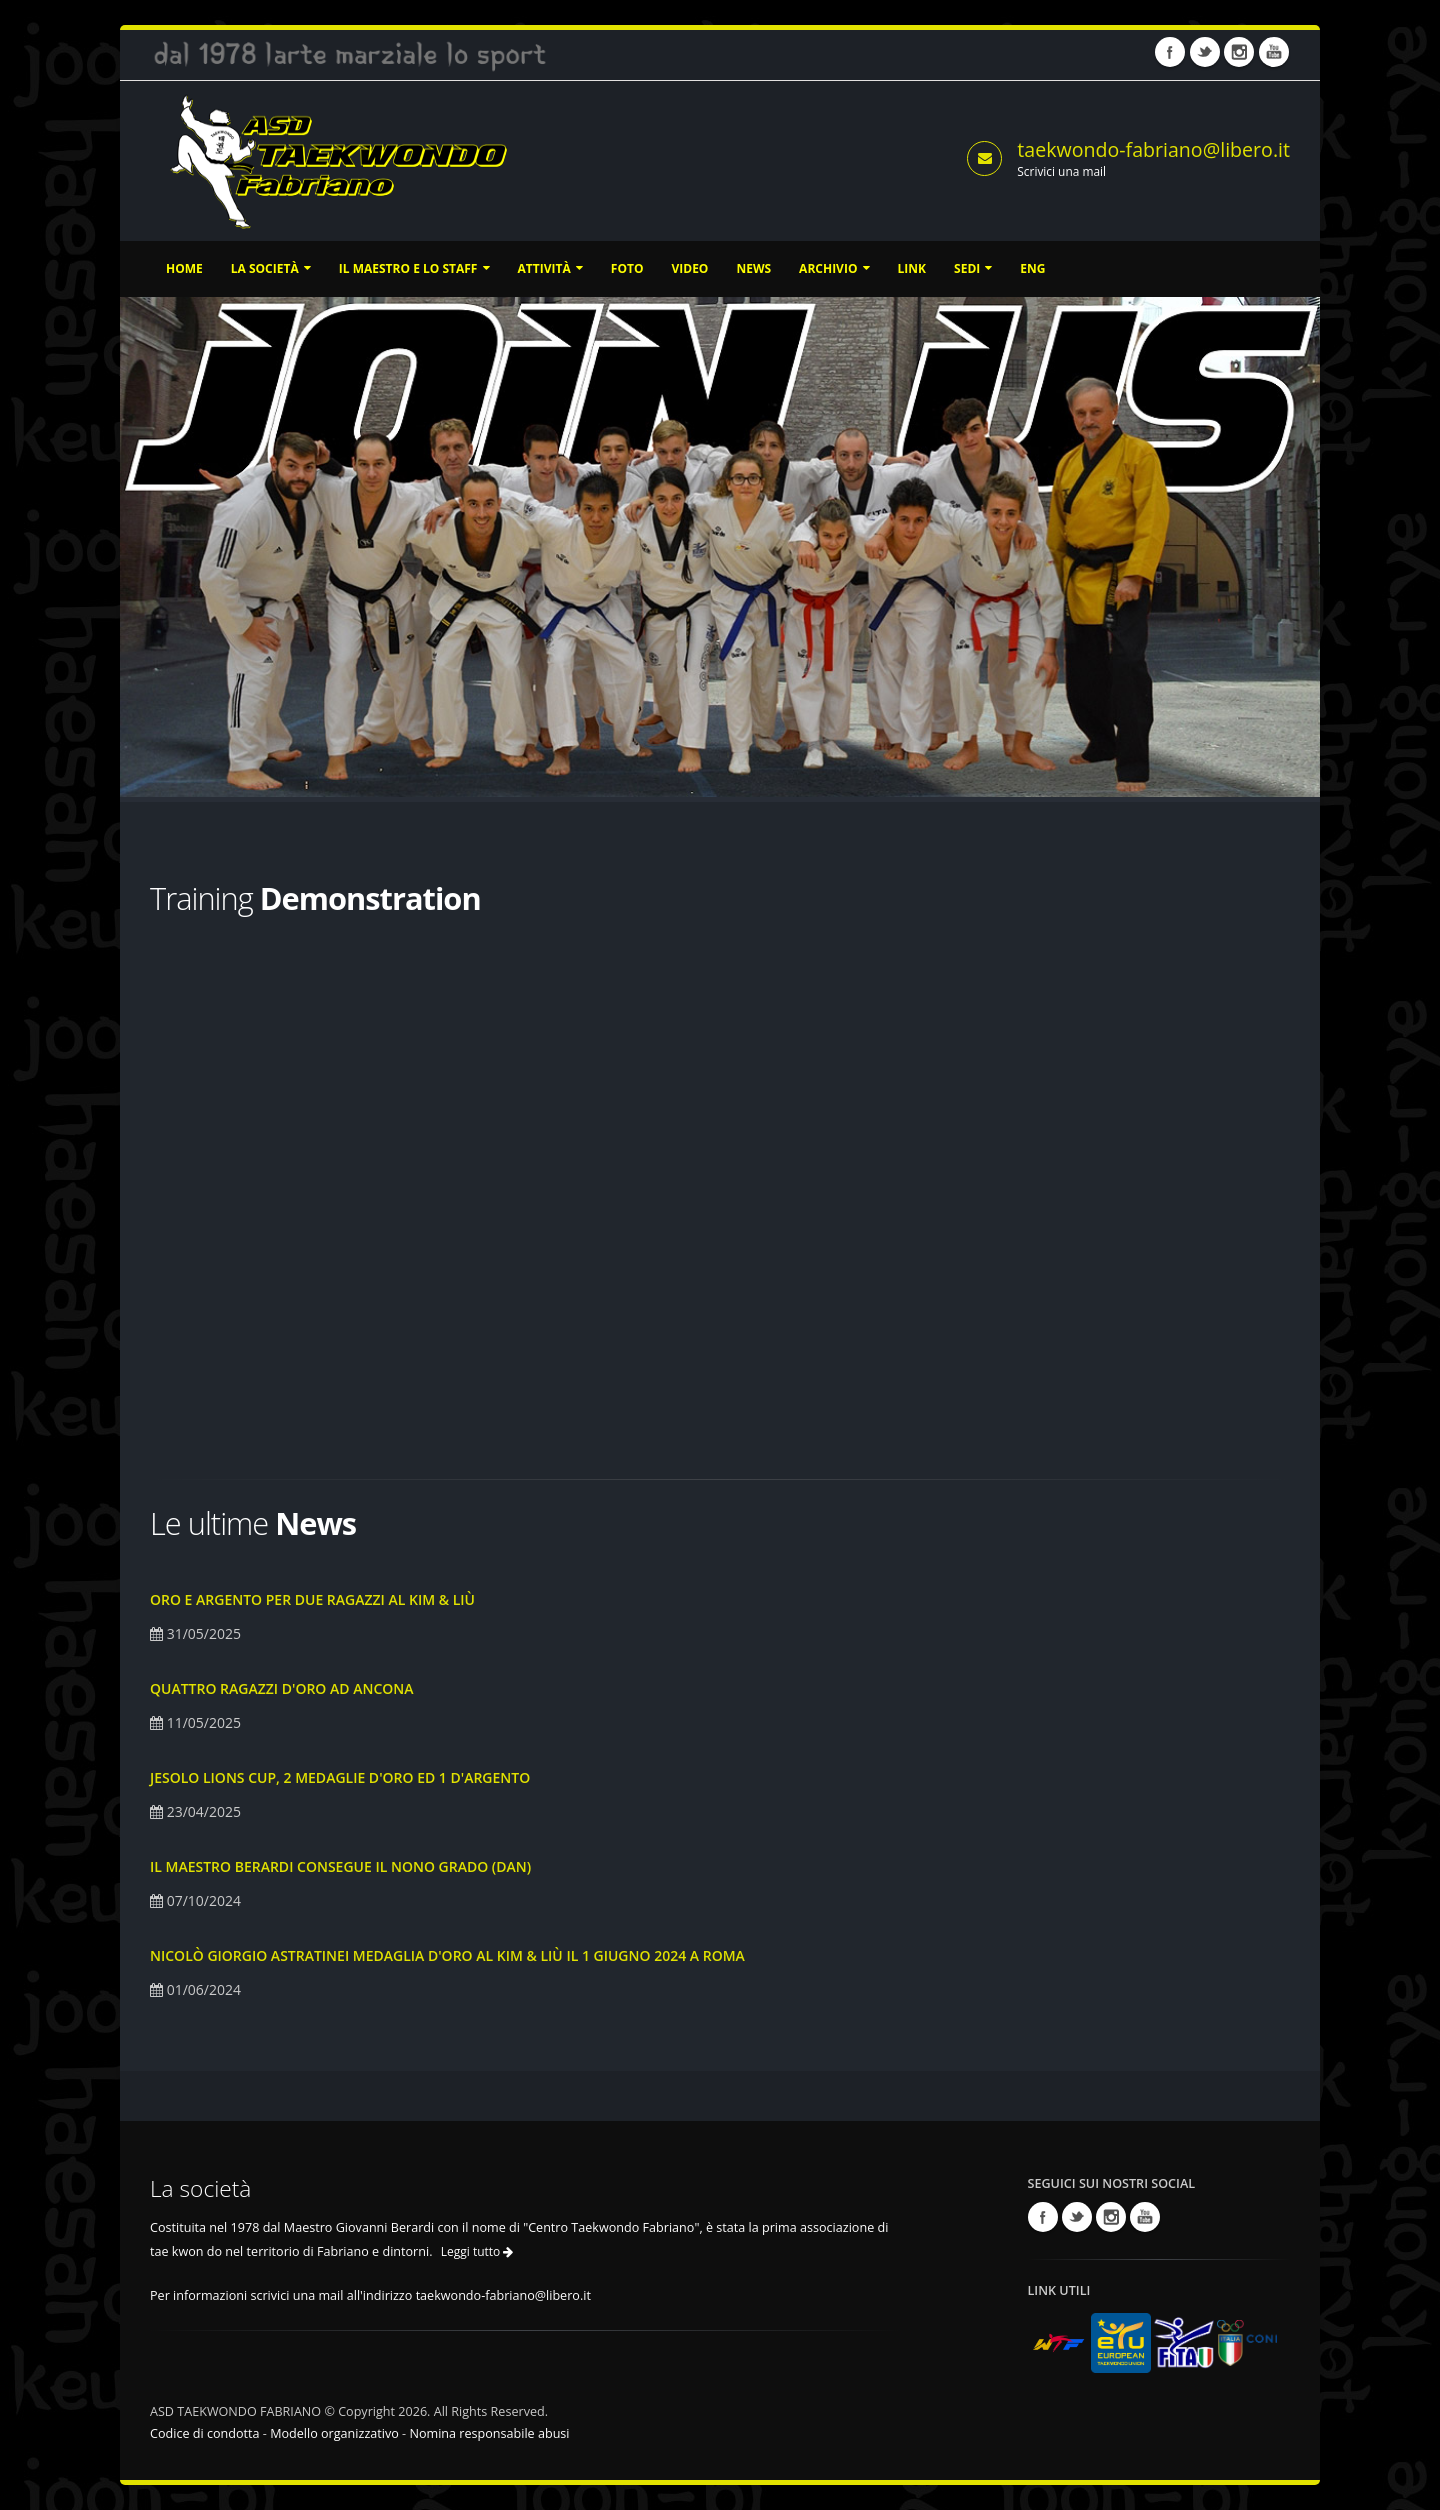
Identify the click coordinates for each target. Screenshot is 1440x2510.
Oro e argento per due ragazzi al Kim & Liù (312, 1599)
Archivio (834, 268)
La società (271, 268)
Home (184, 268)
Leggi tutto (477, 2251)
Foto (627, 268)
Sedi (973, 268)
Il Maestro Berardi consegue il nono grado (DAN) (340, 1866)
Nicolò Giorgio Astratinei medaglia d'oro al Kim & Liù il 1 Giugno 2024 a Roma (447, 1955)
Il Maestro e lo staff (414, 268)
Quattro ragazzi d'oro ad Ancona (282, 1688)
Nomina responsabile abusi (489, 2433)
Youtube (1274, 52)
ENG (1032, 268)
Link (912, 268)
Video (689, 268)
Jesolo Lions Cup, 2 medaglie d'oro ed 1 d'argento (340, 1777)
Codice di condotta (205, 2433)
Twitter (1205, 52)
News (753, 268)
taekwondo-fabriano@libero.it (1153, 149)
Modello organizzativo (334, 2433)
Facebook (1170, 52)
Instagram (1239, 52)
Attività (550, 268)
